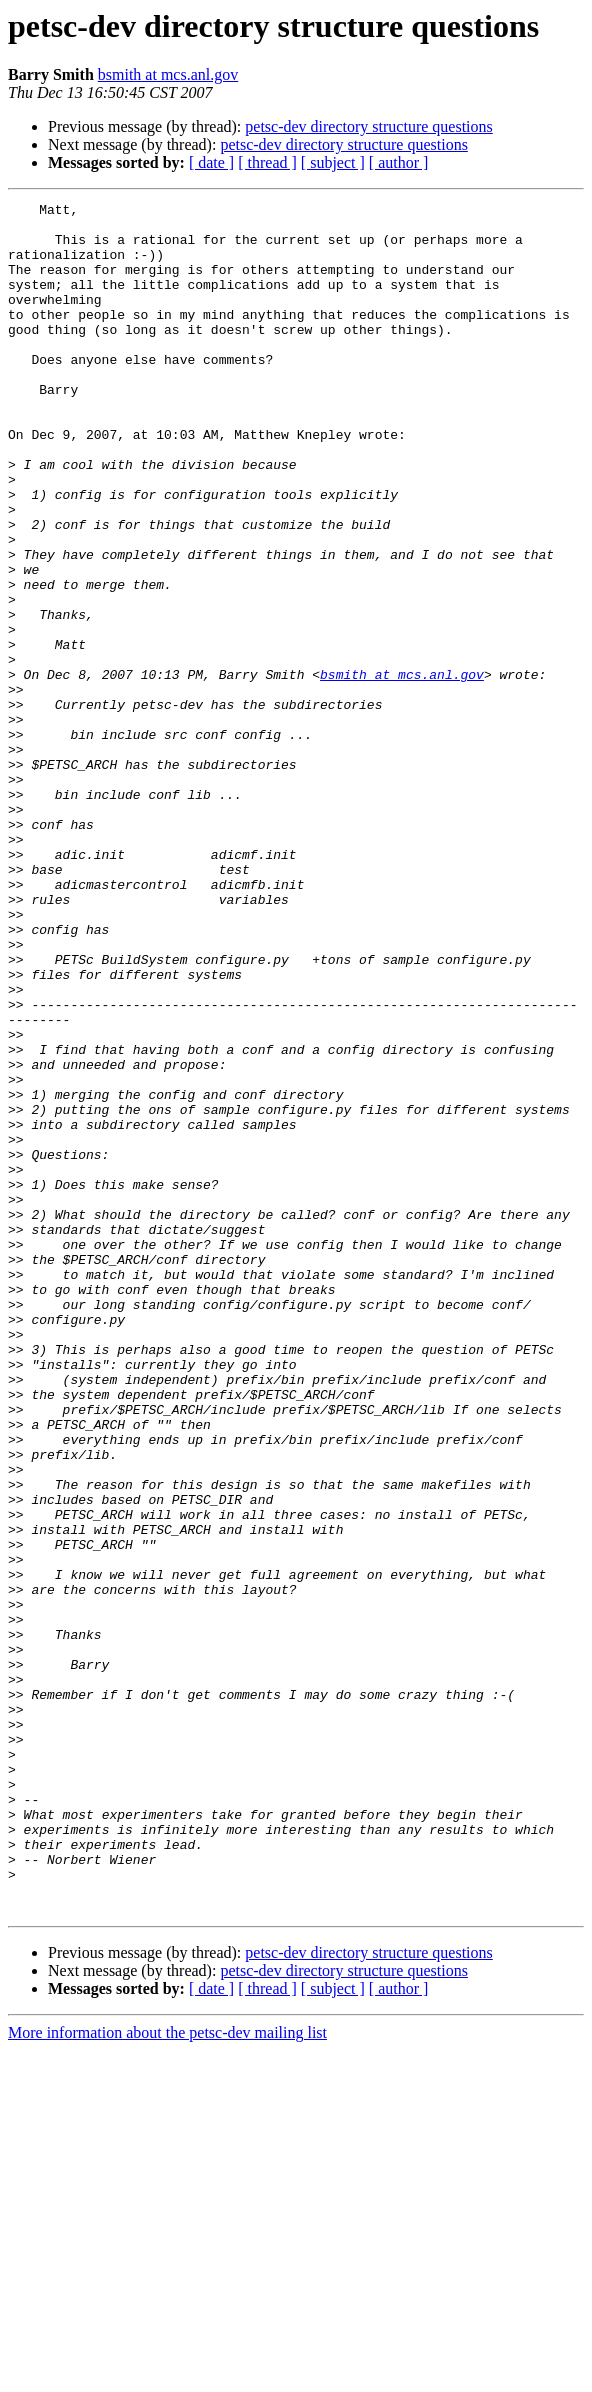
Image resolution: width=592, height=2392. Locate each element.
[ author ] (399, 162)
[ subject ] (333, 162)
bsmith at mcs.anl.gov (168, 74)
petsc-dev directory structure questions (368, 126)
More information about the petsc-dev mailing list (167, 2374)
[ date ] (211, 162)
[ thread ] (267, 162)
